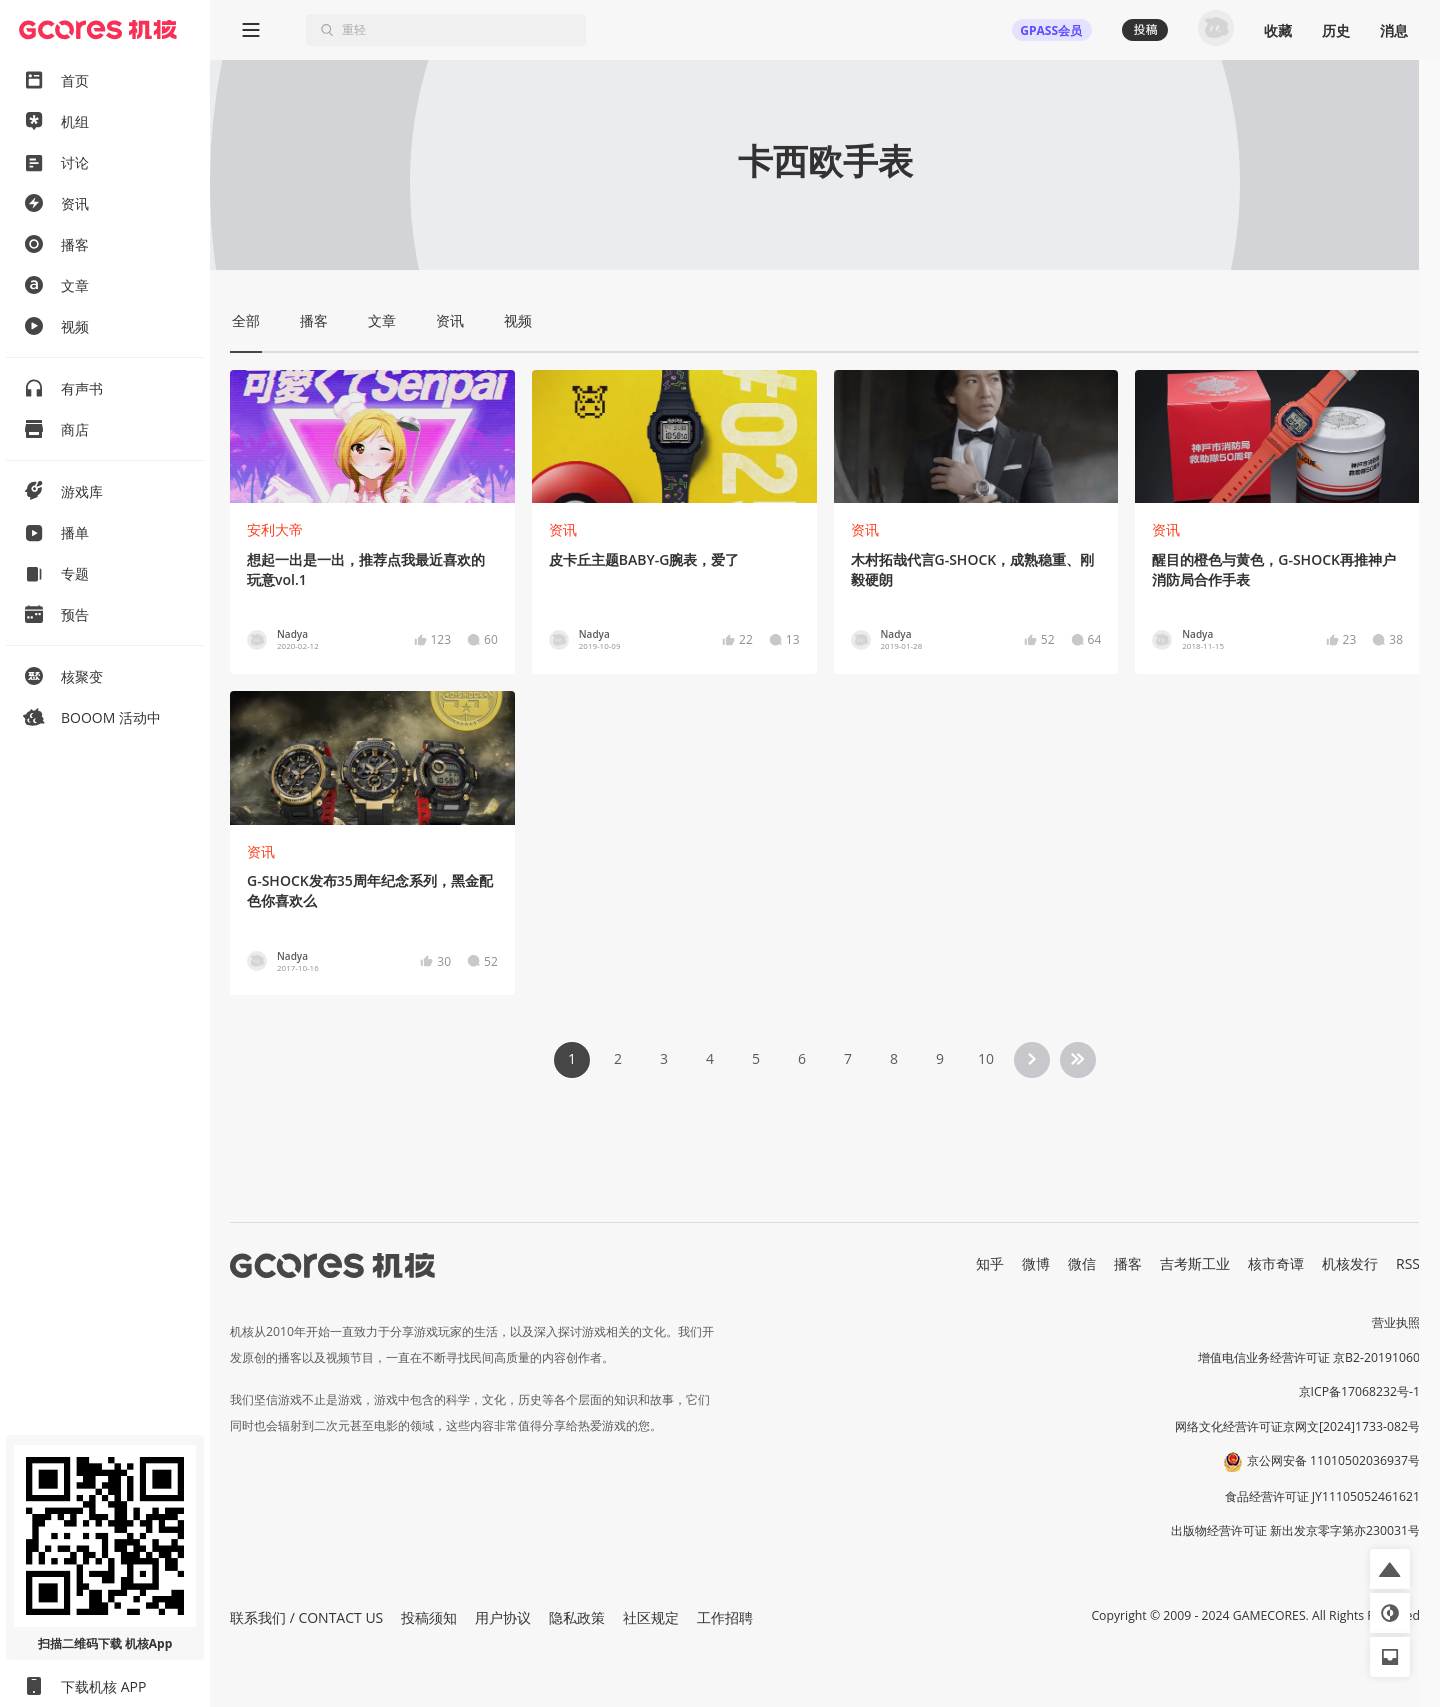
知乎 (990, 1263)
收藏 (1278, 30)
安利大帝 (275, 529)
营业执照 (1396, 1322)
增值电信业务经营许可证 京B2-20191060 (1309, 1357)
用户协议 (503, 1617)
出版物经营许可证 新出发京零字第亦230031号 (1295, 1530)
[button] (1390, 1569)
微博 (1036, 1263)
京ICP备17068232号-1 (1360, 1391)
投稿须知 (429, 1617)
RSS (1408, 1263)
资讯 (563, 529)
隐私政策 (577, 1617)
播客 (1128, 1263)
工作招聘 (725, 1617)
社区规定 (651, 1617)
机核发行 (1350, 1263)
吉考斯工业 (1195, 1263)
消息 (1394, 30)
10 (986, 1058)
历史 (1336, 30)
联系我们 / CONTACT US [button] (306, 1617)
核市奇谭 (1276, 1263)
